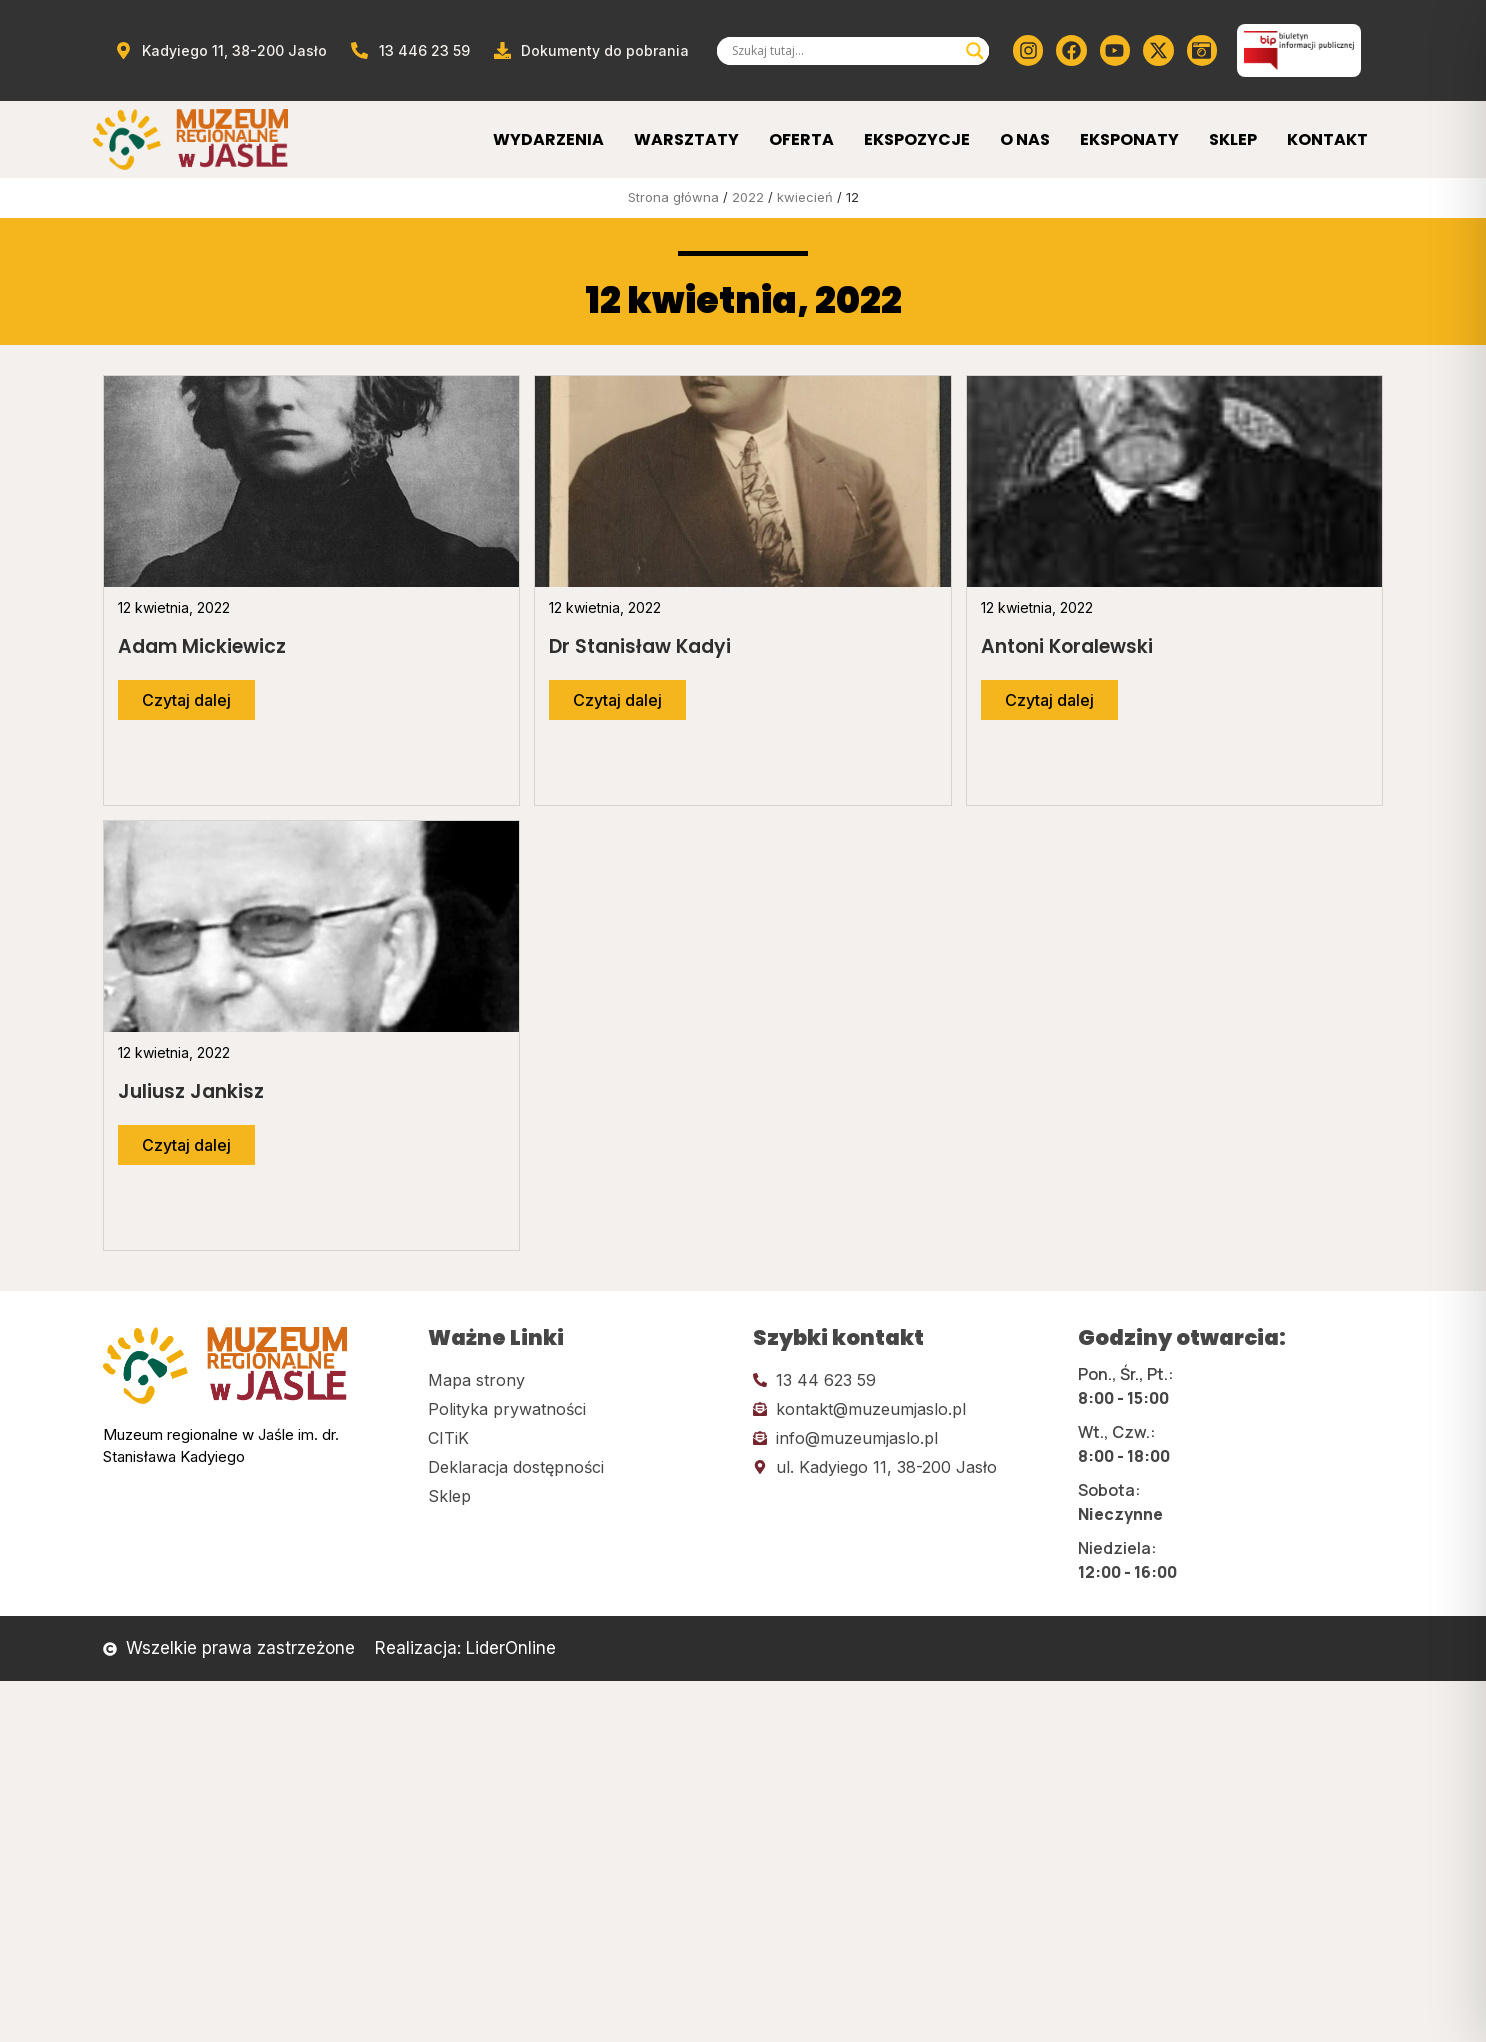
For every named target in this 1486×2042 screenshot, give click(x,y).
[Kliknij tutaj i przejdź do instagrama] (1028, 50)
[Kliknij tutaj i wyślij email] (905, 1409)
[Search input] (844, 51)
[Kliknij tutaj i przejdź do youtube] (1115, 50)
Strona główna (673, 197)
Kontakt (1327, 139)
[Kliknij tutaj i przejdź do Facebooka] (1071, 50)
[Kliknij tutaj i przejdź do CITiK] (580, 1438)
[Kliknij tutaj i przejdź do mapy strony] (580, 1380)
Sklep (1233, 139)
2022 (748, 197)
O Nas (1025, 139)
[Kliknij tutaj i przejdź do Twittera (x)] (1158, 50)
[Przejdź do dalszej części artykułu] (186, 700)
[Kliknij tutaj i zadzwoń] (905, 1380)
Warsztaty (686, 139)
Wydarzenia (548, 139)
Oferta (801, 139)
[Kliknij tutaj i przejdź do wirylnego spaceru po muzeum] (1202, 50)
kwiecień (805, 197)
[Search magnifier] (975, 51)
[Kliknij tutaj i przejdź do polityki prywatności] (580, 1409)
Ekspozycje (917, 139)
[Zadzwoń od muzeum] (409, 50)
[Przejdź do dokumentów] (590, 50)
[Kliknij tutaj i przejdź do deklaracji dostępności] (580, 1467)
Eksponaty (1129, 139)
